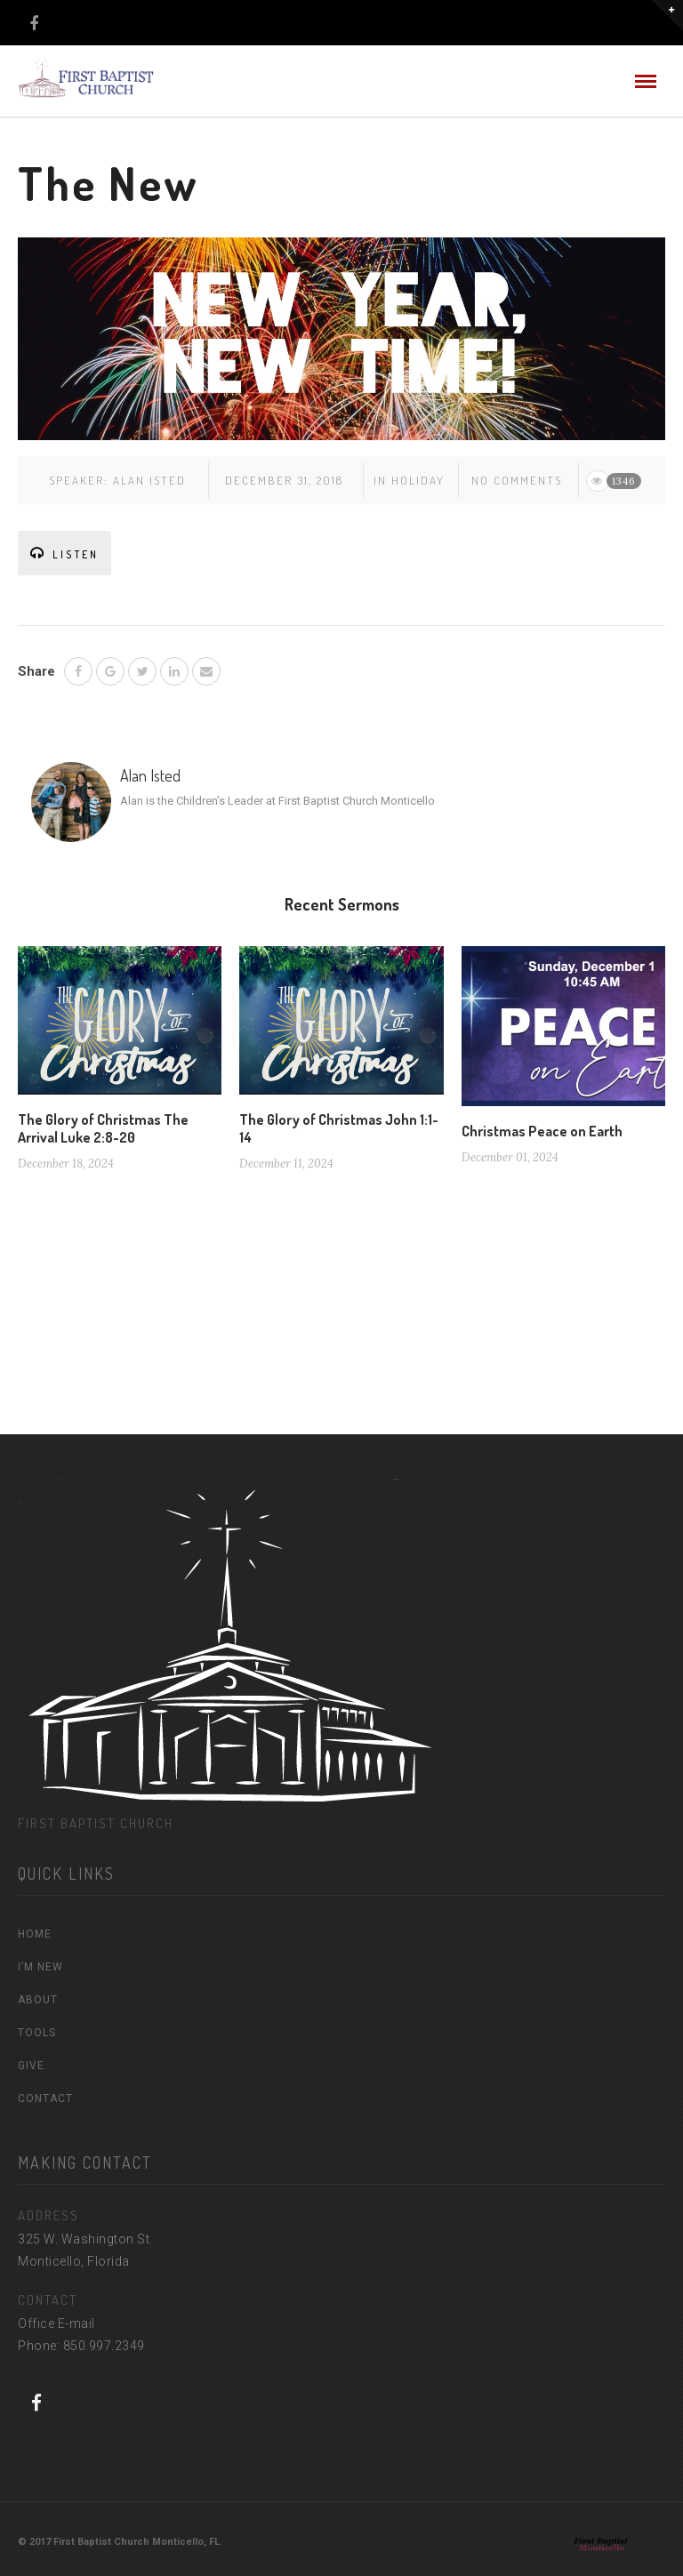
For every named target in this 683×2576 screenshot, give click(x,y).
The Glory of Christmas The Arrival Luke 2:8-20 (103, 1128)
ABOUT (38, 2000)
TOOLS (37, 2032)
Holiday (418, 480)
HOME (35, 1934)
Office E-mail (56, 2323)
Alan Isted (149, 480)
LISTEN (64, 553)
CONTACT (45, 2098)
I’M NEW (40, 1967)
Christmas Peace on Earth (542, 1131)
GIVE (31, 2065)
